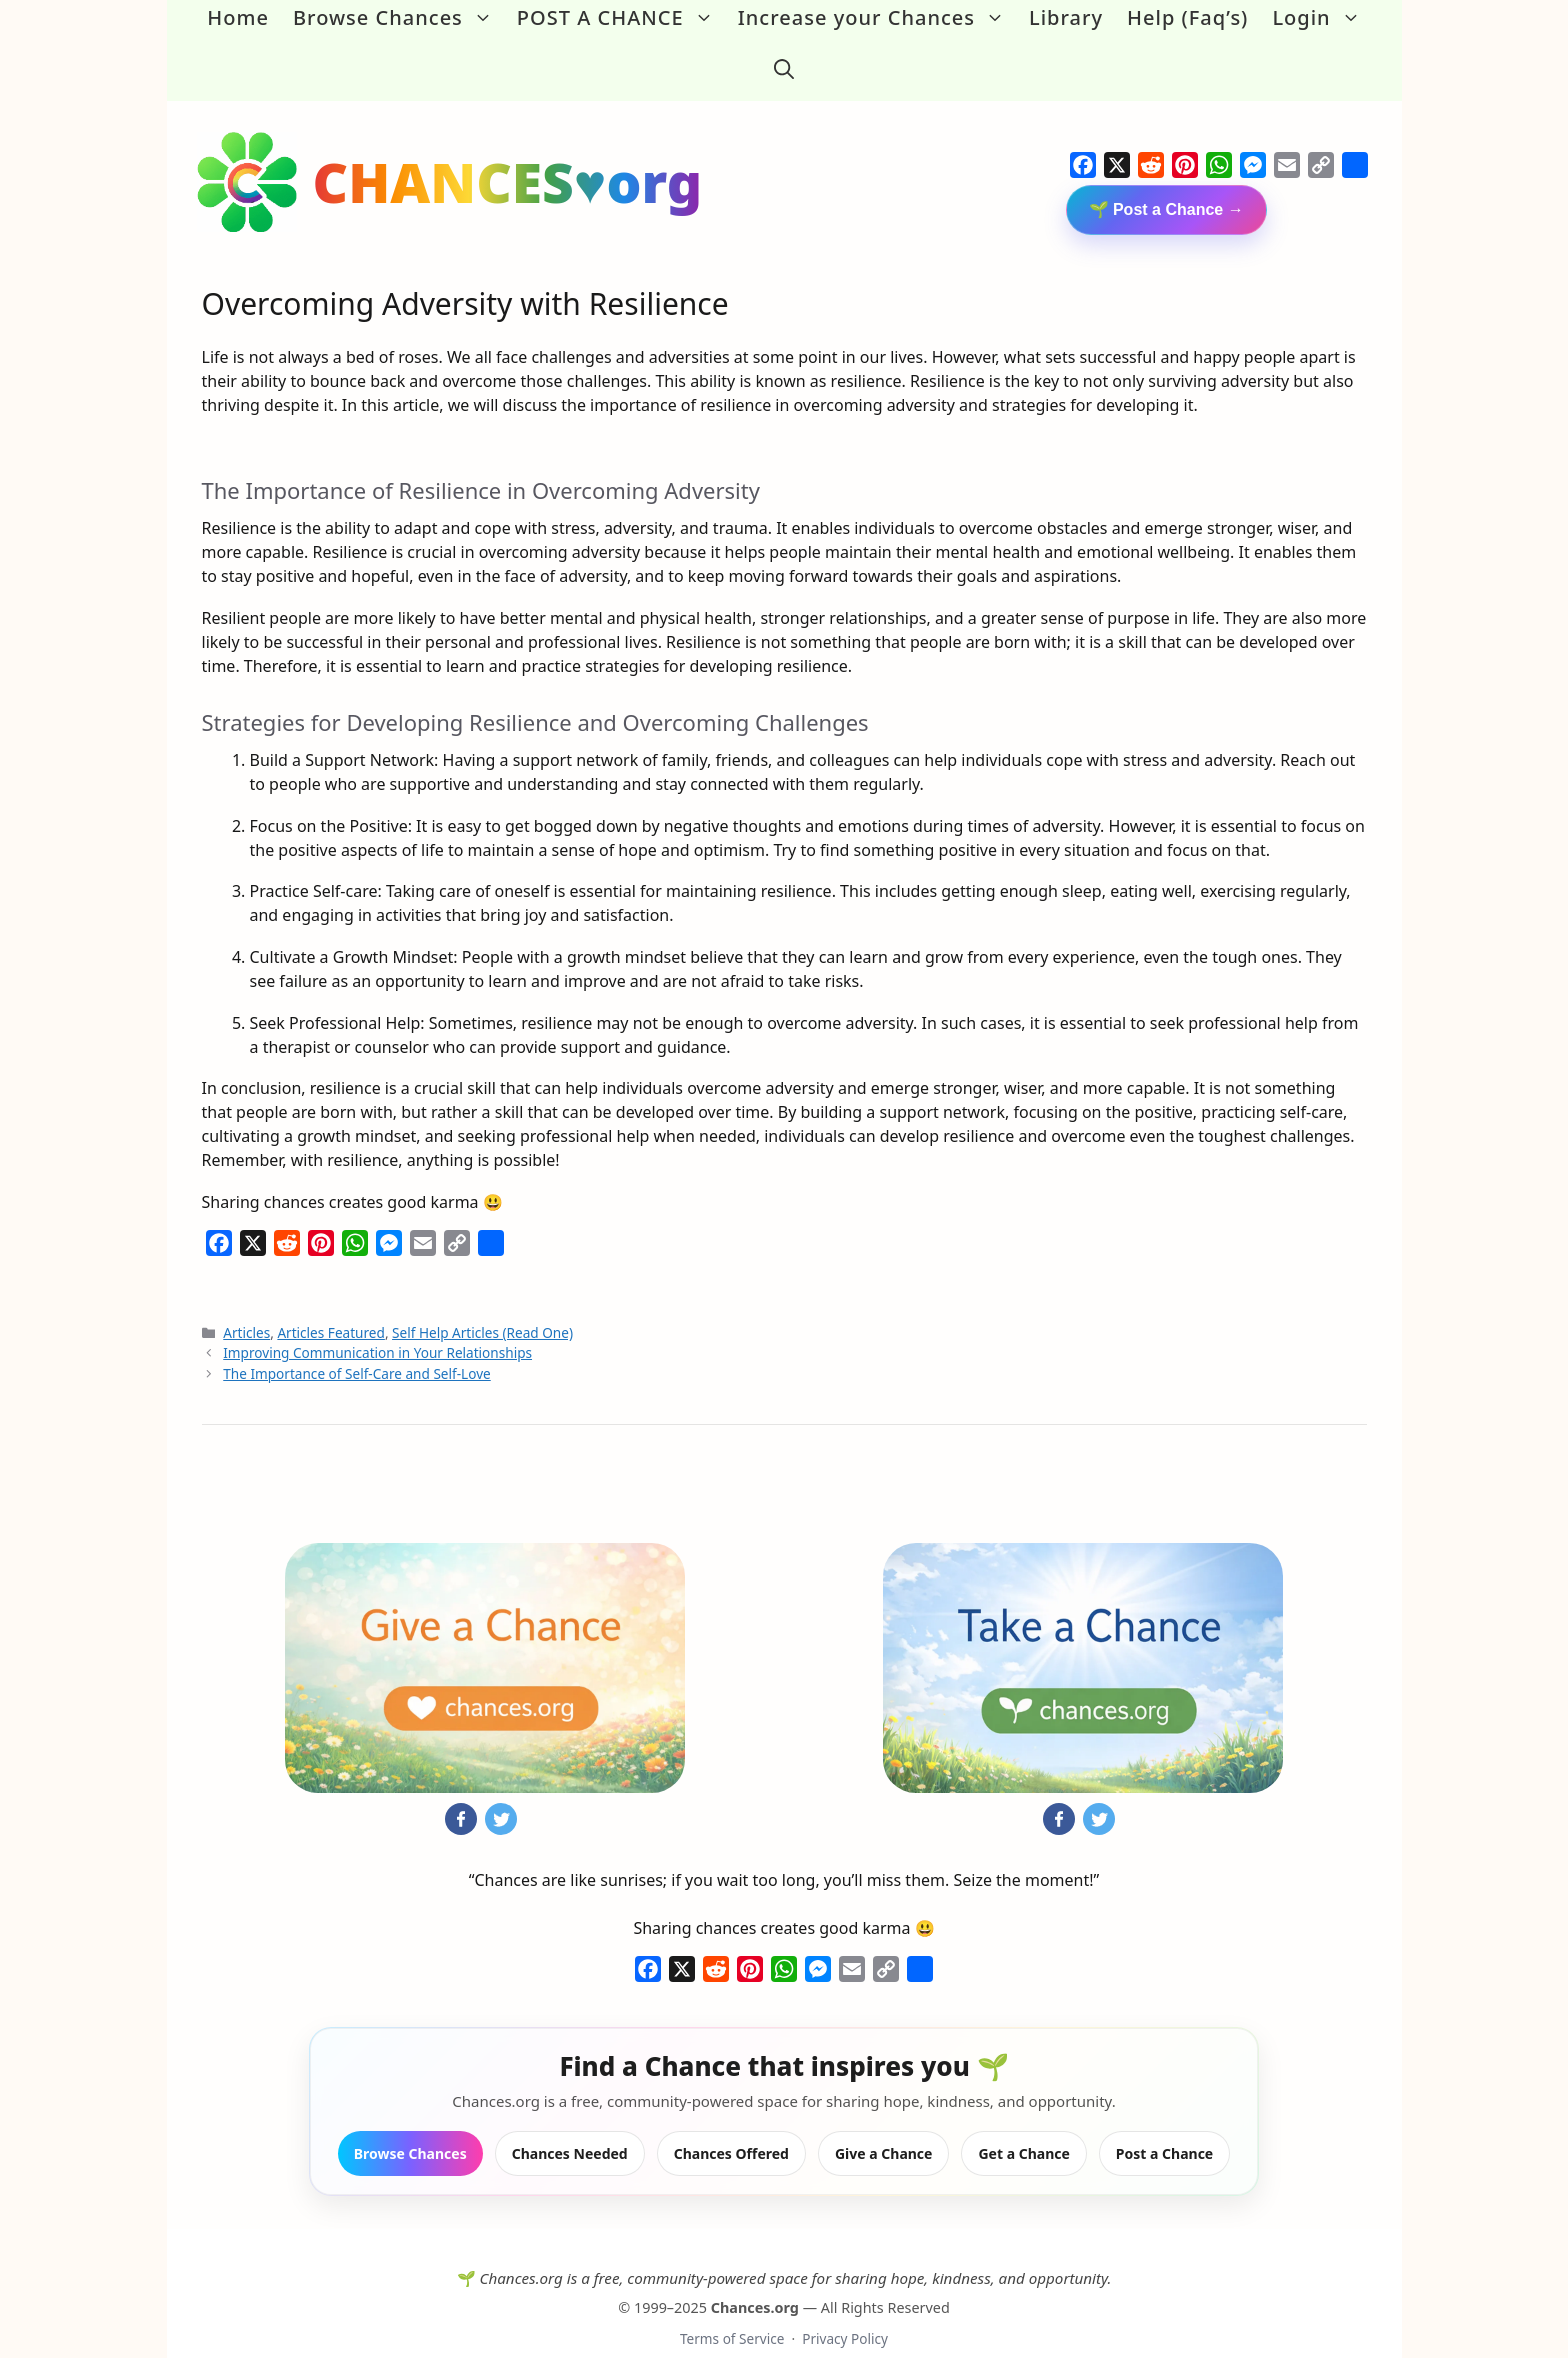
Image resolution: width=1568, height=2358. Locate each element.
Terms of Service (732, 2309)
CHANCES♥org (508, 152)
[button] (784, 54)
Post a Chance (1164, 2123)
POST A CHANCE (621, 18)
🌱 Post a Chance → (1166, 180)
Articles (246, 1303)
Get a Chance (1023, 2123)
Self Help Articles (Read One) (482, 1303)
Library (1066, 17)
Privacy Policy (845, 2309)
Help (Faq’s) (1187, 17)
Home (238, 17)
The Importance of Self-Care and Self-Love (356, 1343)
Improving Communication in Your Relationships (377, 1323)
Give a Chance (884, 2123)
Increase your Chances (877, 18)
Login (1322, 18)
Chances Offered (731, 2123)
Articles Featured (331, 1303)
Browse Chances (399, 18)
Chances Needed (570, 2123)
